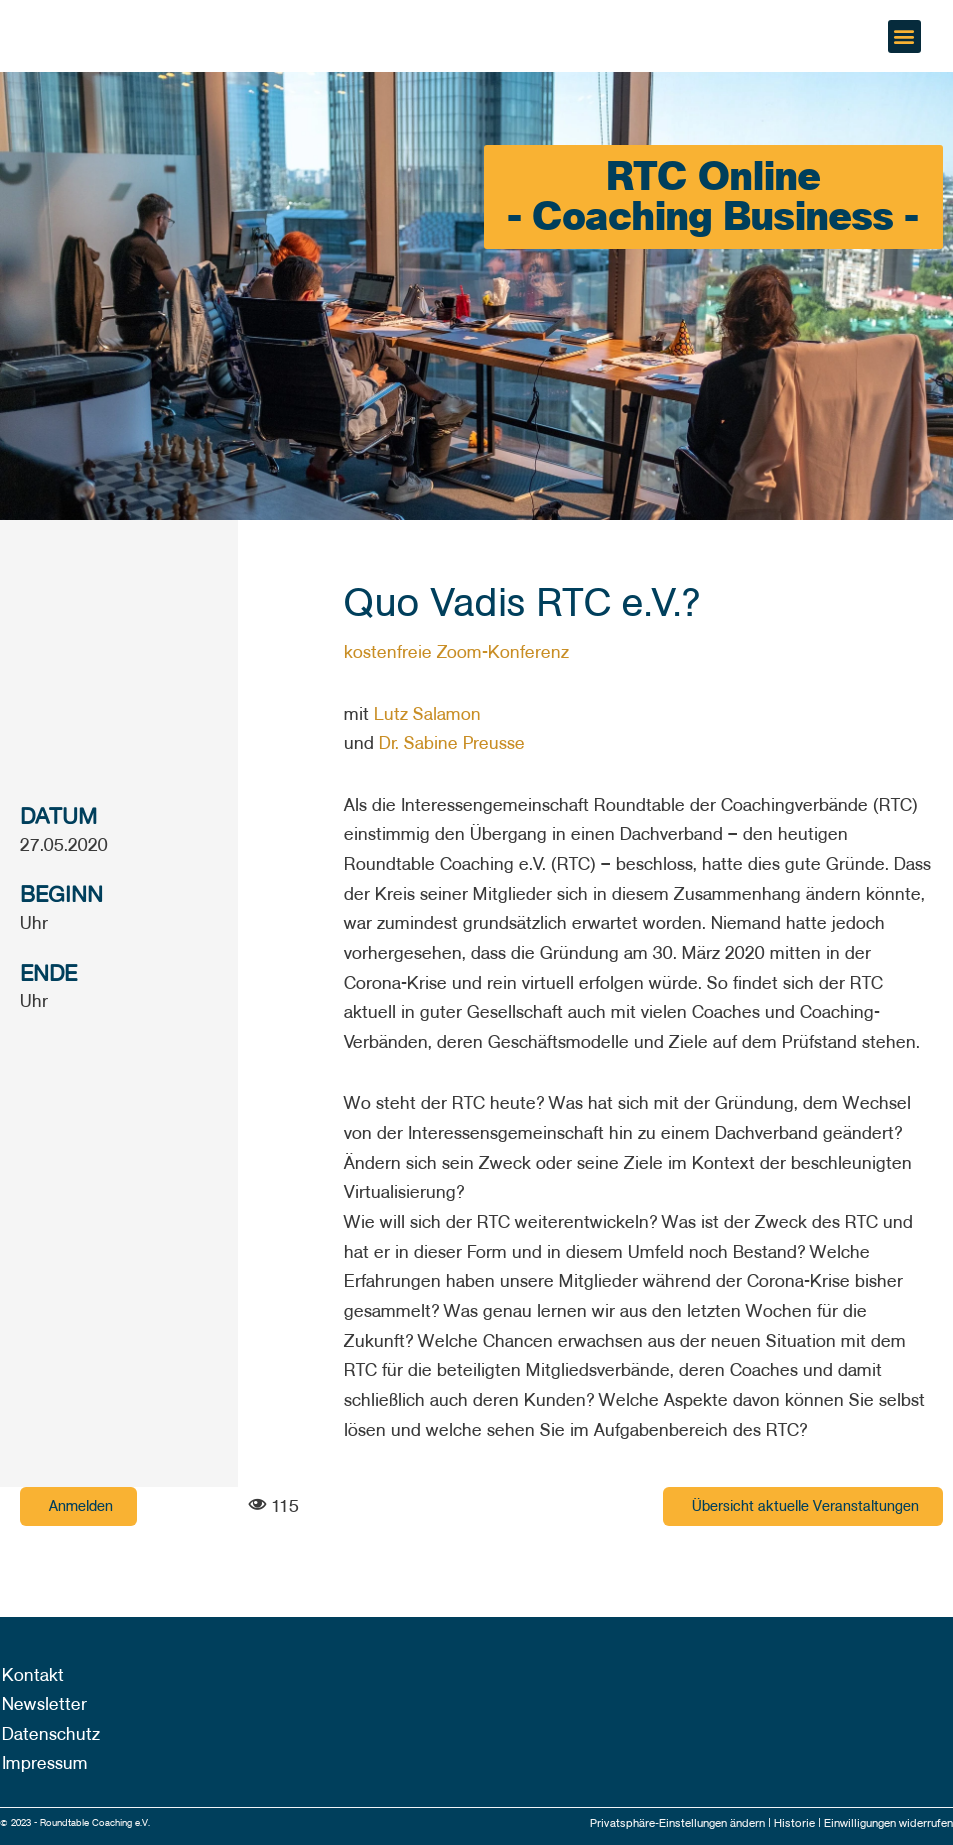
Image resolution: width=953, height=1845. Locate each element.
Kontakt (31, 1674)
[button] (904, 36)
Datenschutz (49, 1734)
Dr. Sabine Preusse (452, 743)
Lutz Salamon (427, 714)
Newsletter (42, 1704)
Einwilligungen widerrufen (883, 1823)
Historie (784, 1823)
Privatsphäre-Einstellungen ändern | (664, 1823)
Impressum (43, 1763)
